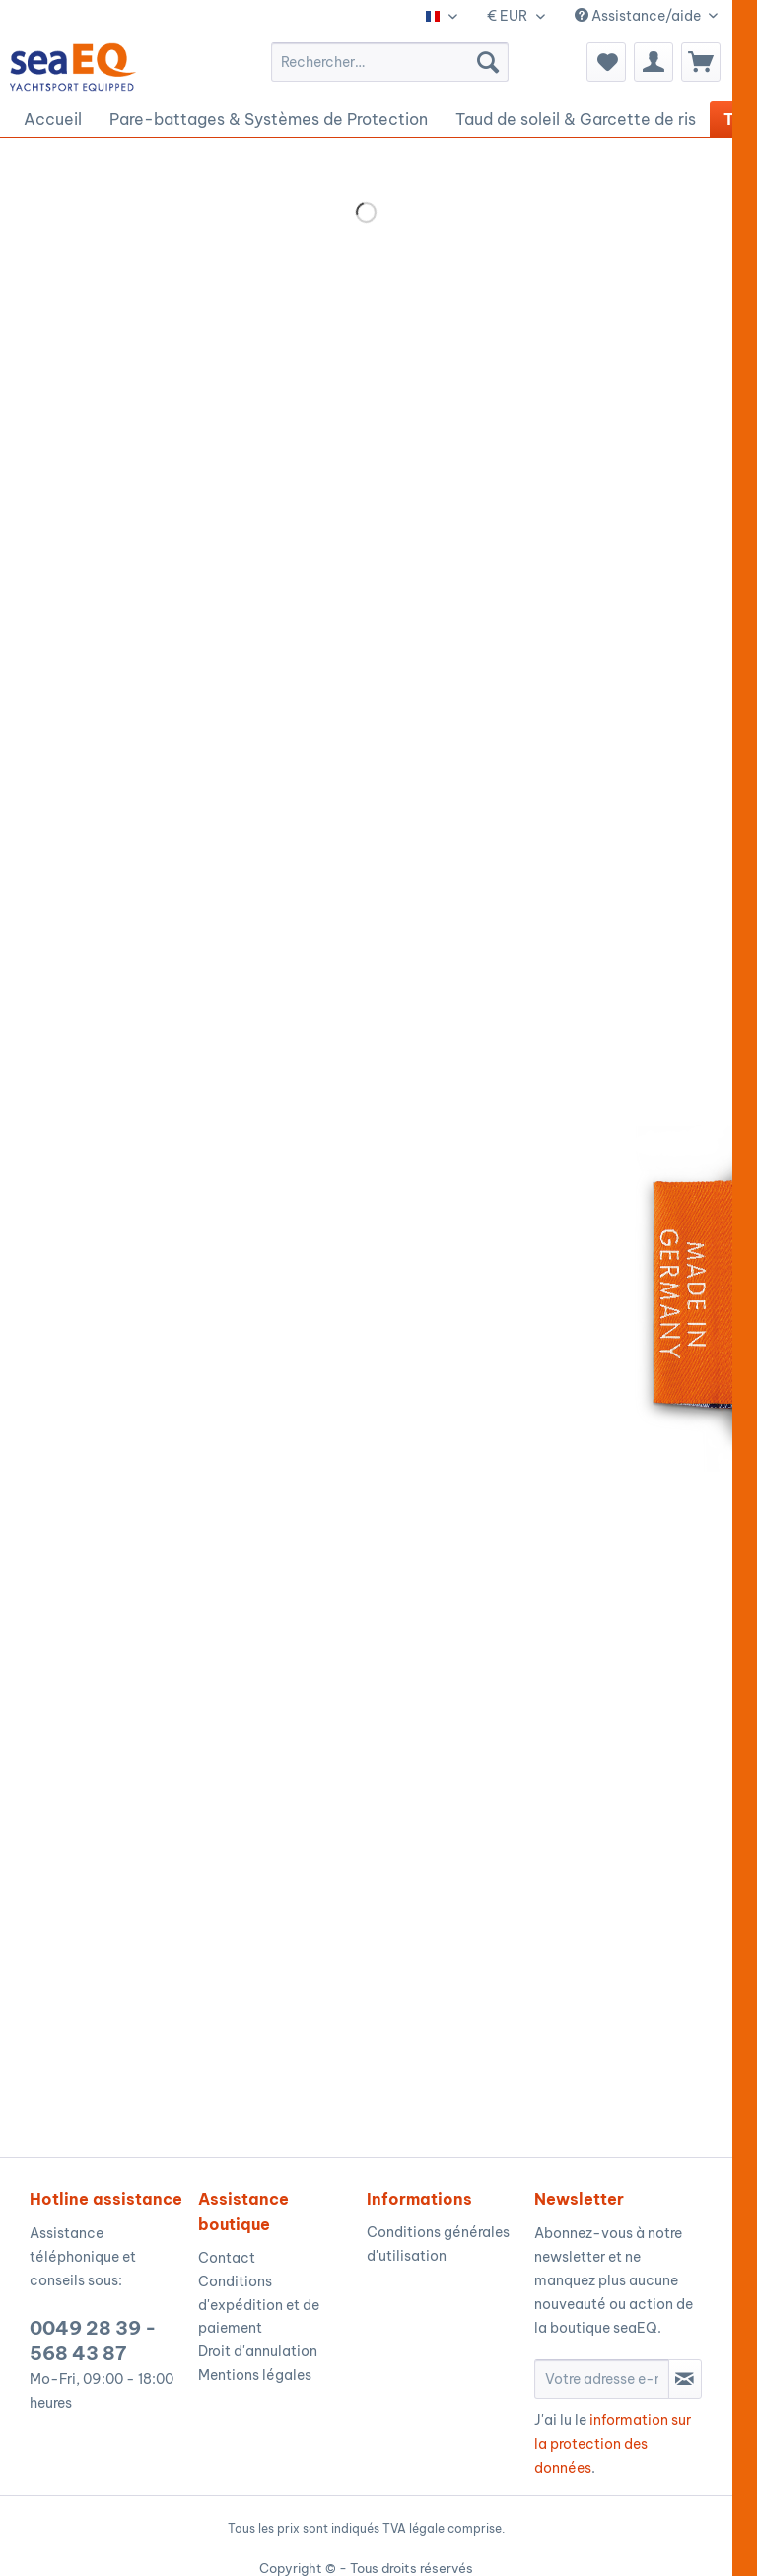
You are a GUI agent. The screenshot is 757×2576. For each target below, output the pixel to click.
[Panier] (701, 62)
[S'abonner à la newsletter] (685, 2379)
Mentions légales (254, 2375)
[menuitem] (390, 62)
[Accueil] (53, 119)
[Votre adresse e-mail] (601, 2379)
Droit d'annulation (257, 2351)
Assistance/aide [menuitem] (639, 16)
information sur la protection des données (612, 2444)
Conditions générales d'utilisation (438, 2244)
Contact (226, 2258)
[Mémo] (606, 62)
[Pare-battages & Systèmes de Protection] (269, 119)
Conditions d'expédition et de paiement (258, 2305)
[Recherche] (488, 62)
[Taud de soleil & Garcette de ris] (576, 119)
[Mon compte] (653, 62)
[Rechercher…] (390, 62)
